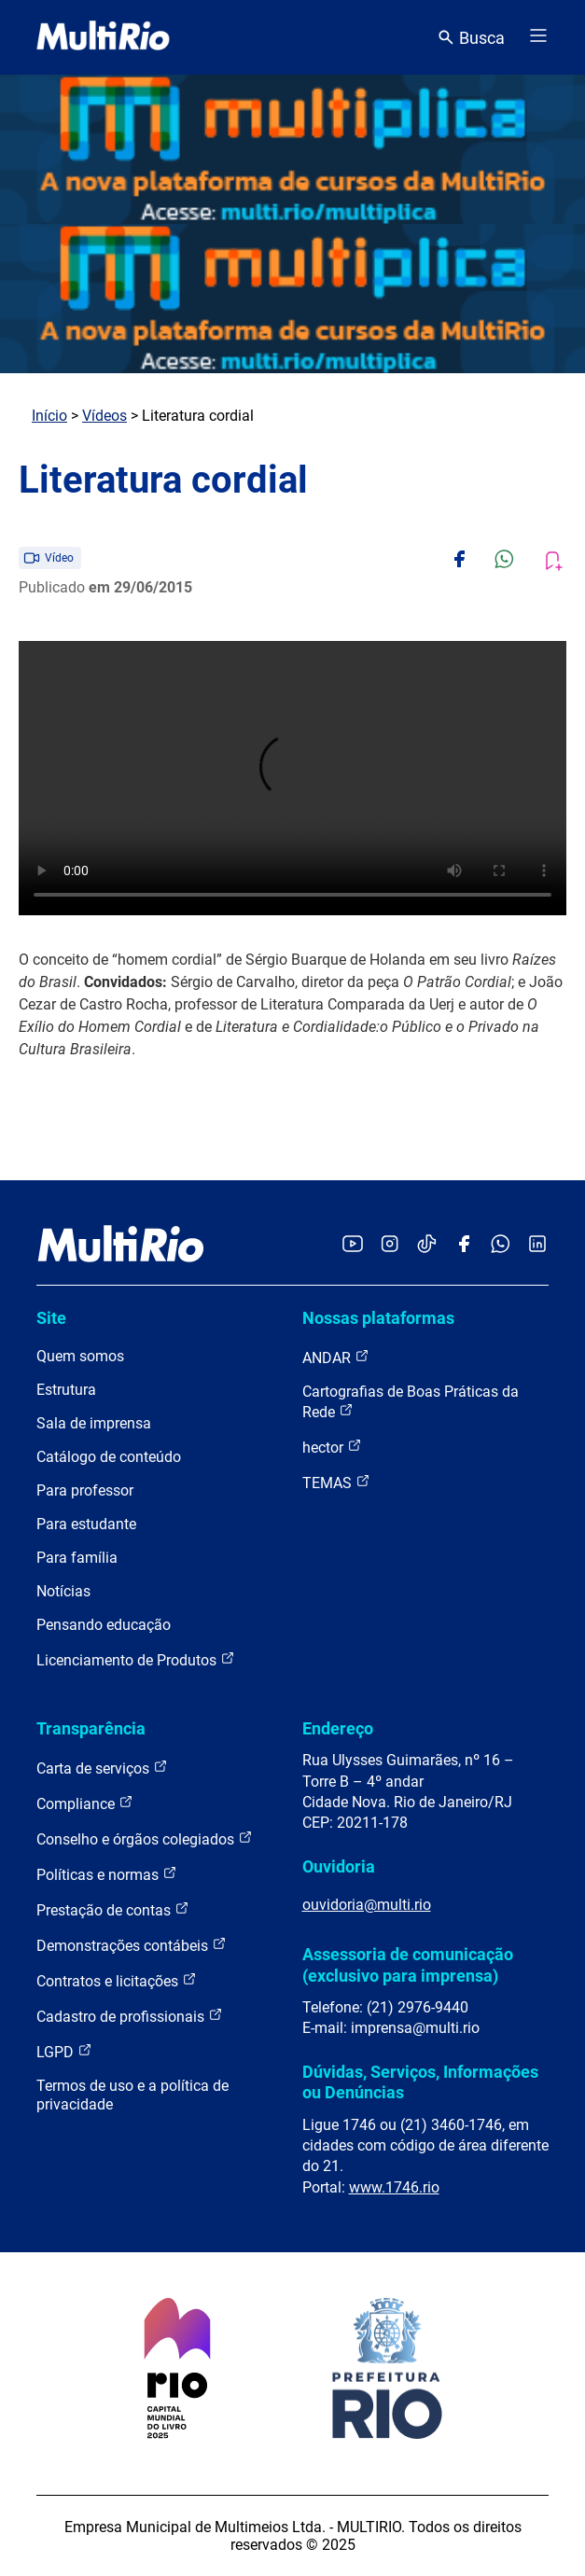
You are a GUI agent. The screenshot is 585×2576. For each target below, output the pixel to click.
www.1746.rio (394, 2187)
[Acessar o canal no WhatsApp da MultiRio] (500, 1245)
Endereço (337, 1728)
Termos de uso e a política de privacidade (132, 2095)
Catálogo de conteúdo (108, 1457)
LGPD (64, 2051)
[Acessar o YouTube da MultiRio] (352, 1245)
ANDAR (335, 1357)
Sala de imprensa (93, 1423)
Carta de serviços (102, 1767)
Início (49, 416)
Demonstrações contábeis (131, 1945)
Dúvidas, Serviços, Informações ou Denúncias (420, 2082)
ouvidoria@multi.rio (366, 1905)
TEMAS (336, 1482)
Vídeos (104, 416)
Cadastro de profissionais (129, 2016)
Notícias (63, 1591)
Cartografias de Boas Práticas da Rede (410, 1402)
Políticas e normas (106, 1874)
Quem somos (80, 1356)
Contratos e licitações (116, 1980)
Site (51, 1318)
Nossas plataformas (378, 1318)
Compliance (84, 1803)
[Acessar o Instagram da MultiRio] (389, 1245)
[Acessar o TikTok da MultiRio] (427, 1245)
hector (332, 1446)
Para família (77, 1557)
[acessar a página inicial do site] (103, 37)
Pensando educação (103, 1625)
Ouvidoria (338, 1866)
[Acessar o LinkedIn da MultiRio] (537, 1245)
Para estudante (86, 1524)
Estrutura (66, 1390)
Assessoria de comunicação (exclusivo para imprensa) (407, 1964)
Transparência (91, 1728)
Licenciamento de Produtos (135, 1659)
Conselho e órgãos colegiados (144, 1838)
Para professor (84, 1490)
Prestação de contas (112, 1909)
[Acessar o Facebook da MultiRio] (464, 1245)
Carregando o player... (292, 778)
